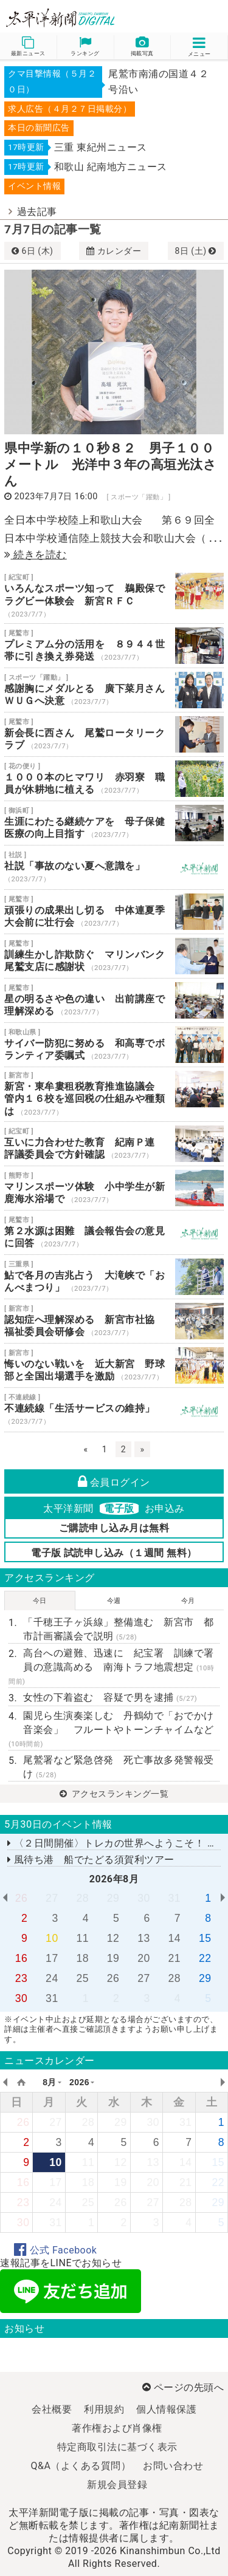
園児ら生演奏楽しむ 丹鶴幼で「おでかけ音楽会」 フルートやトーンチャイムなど (111, 1729)
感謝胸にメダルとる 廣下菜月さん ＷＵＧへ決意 (114, 690)
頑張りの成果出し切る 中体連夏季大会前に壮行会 (114, 912)
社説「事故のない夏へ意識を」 (114, 867)
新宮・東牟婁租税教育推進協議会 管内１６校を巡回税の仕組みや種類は (114, 1094)
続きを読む (35, 554)
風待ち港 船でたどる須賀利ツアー (90, 1859)
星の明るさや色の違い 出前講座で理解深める (114, 1000)
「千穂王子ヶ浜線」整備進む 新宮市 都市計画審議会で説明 (118, 1628)
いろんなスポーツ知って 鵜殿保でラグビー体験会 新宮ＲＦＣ (114, 596)
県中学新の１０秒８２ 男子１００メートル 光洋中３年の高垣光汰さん (110, 464)
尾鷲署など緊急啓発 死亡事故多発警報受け (118, 1766)
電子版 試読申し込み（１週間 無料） (114, 1553)
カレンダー (113, 251)
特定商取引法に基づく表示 (117, 2447)
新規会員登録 (117, 2484)
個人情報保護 (166, 2409)
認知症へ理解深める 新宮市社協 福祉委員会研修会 (114, 1321)
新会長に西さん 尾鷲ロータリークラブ (114, 734)
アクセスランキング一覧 (114, 1794)
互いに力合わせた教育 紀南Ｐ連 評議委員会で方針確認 (114, 1144)
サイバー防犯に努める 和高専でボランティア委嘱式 (114, 1045)
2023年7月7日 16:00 (56, 496)
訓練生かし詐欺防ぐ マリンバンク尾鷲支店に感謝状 (114, 956)
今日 (40, 1601)
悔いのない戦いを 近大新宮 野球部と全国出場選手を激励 (114, 1365)
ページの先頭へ (183, 2387)
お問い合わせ (173, 2466)
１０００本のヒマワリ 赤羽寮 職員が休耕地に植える (114, 779)
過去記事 (37, 211)
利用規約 (104, 2409)
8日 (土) (195, 251)
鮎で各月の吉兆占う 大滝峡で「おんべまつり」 (114, 1277)
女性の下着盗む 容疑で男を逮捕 (110, 1697)
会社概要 (52, 2409)
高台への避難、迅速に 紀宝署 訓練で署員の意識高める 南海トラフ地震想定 (111, 1666)
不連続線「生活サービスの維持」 (114, 1410)
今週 (114, 1601)
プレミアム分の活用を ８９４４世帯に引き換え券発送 (114, 646)
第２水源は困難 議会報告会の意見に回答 (114, 1232)
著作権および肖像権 (117, 2428)
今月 (188, 1601)
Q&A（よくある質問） (81, 2466)
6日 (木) (33, 251)
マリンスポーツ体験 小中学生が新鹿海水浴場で (114, 1188)
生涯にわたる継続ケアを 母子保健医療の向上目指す (114, 823)
